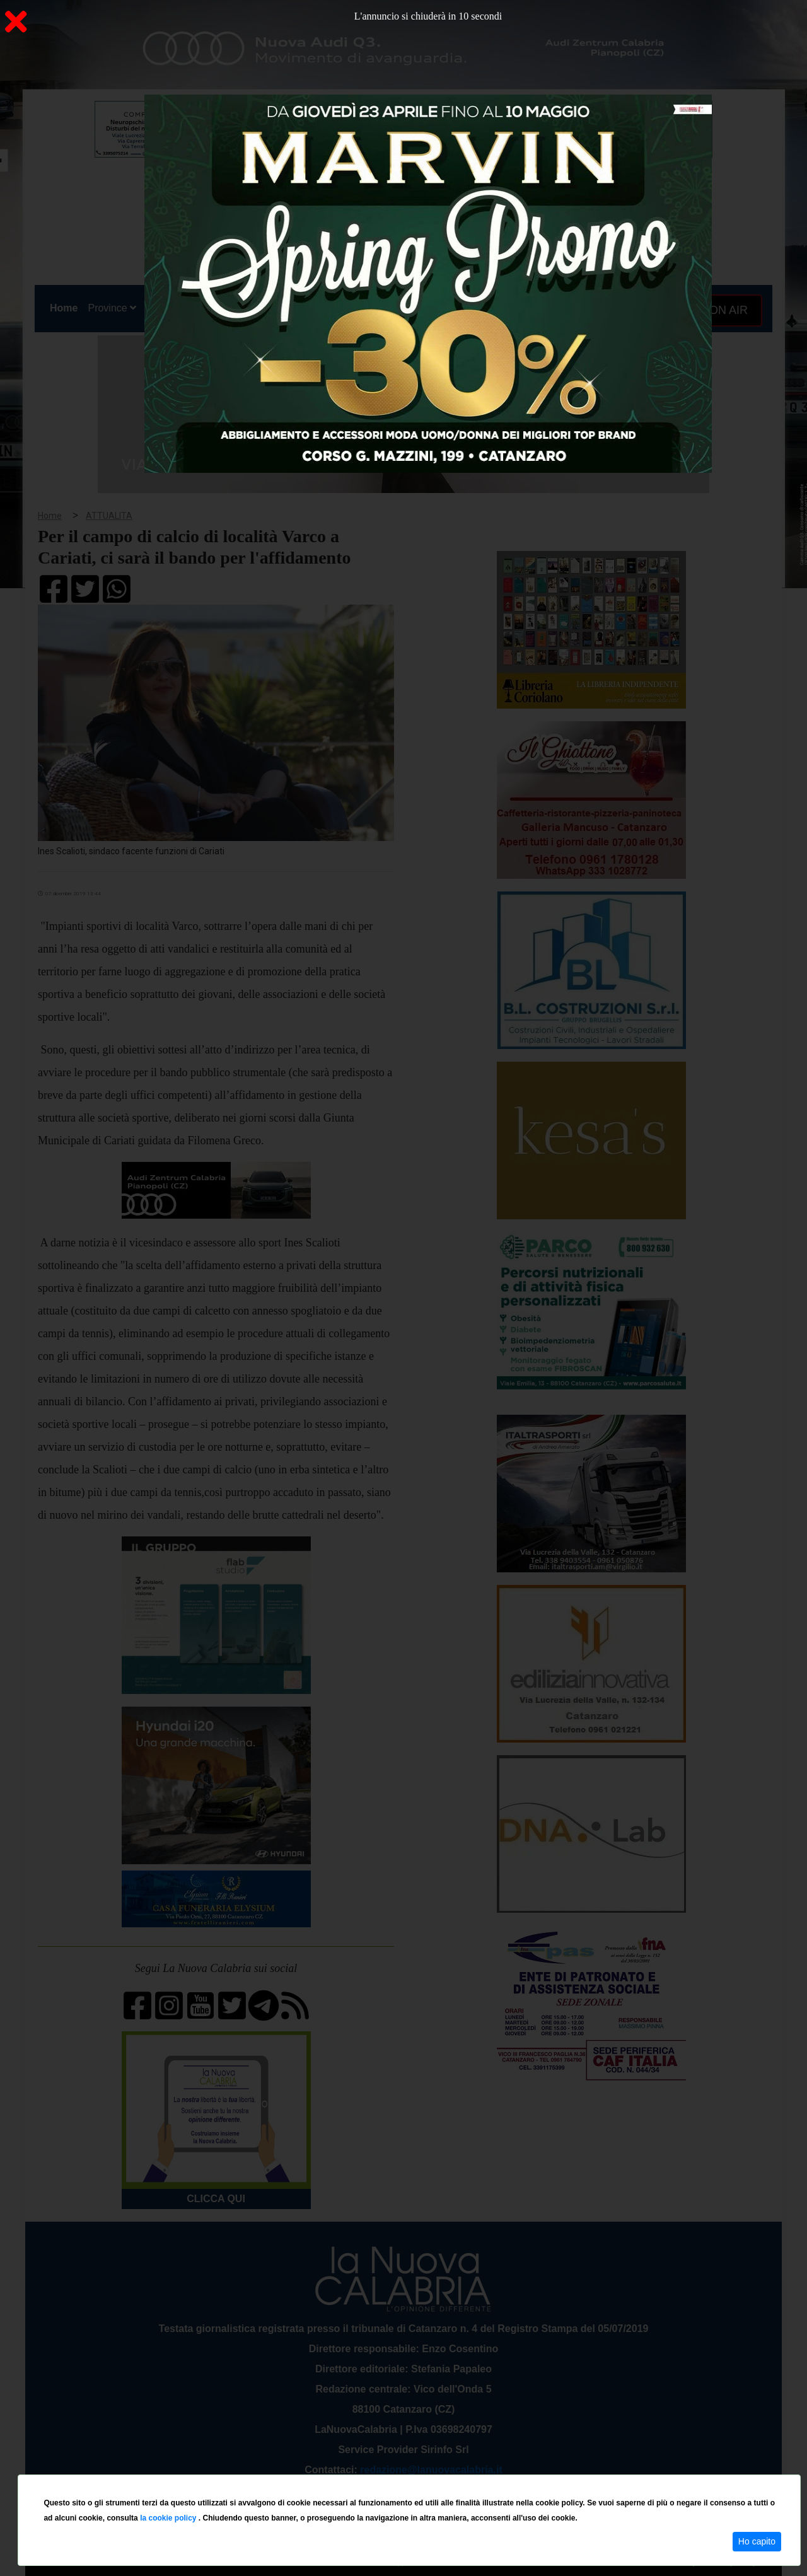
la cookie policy (169, 2518)
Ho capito (756, 2541)
